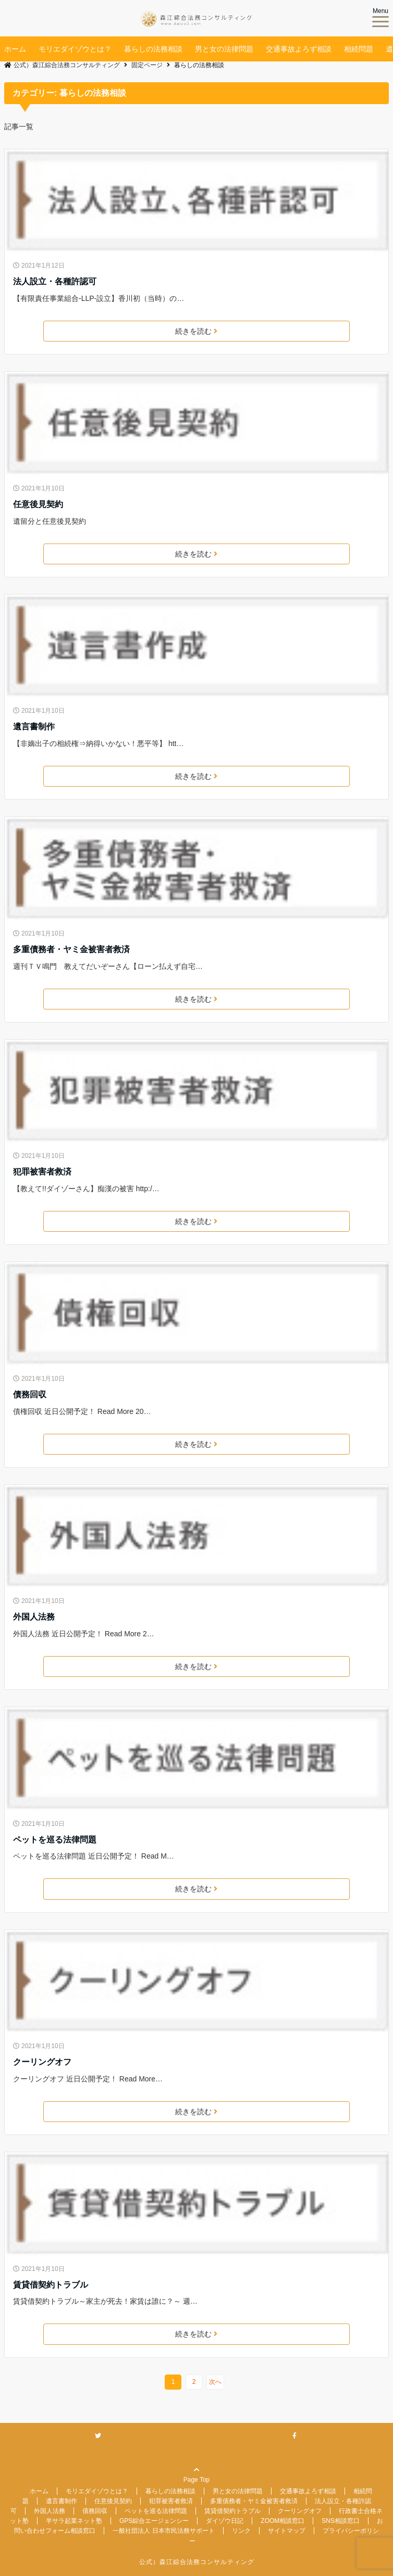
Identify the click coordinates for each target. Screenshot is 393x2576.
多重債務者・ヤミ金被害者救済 (71, 949)
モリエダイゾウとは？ (75, 49)
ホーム (15, 49)
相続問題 (358, 49)
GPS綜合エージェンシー (154, 2520)
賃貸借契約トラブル (50, 2284)
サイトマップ (286, 2530)
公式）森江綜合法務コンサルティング (196, 2562)
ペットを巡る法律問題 (54, 1839)
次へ (215, 2381)
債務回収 (29, 1394)
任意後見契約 (38, 504)
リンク (241, 2530)
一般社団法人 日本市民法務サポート (163, 2530)
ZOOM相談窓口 (282, 2520)
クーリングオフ (42, 2061)
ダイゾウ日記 (224, 2520)
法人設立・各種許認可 (54, 281)
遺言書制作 (34, 726)
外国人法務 (34, 1616)
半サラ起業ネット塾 (74, 2520)
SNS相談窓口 (341, 2520)
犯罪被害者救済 (42, 1171)
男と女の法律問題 (224, 49)
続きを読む (196, 331)
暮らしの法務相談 (153, 49)
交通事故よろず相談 (298, 49)
